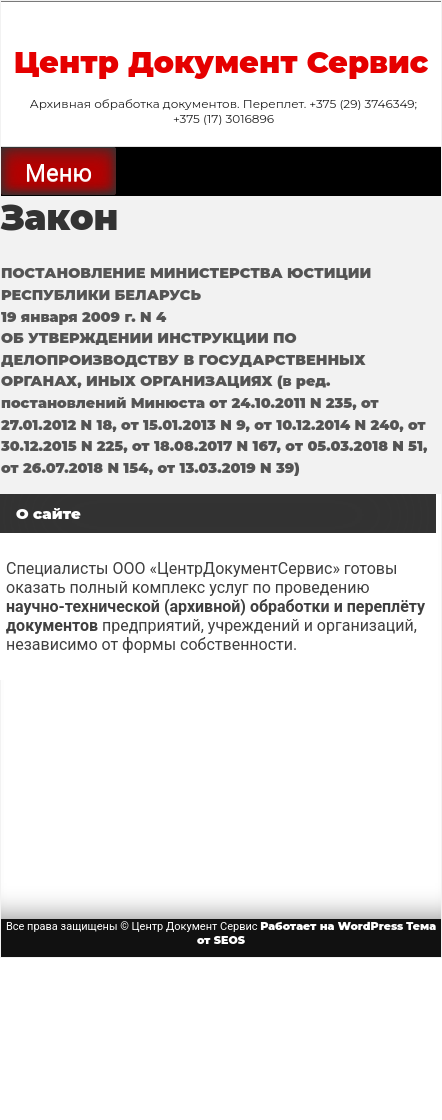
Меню (58, 173)
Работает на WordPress (331, 926)
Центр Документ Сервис (221, 62)
